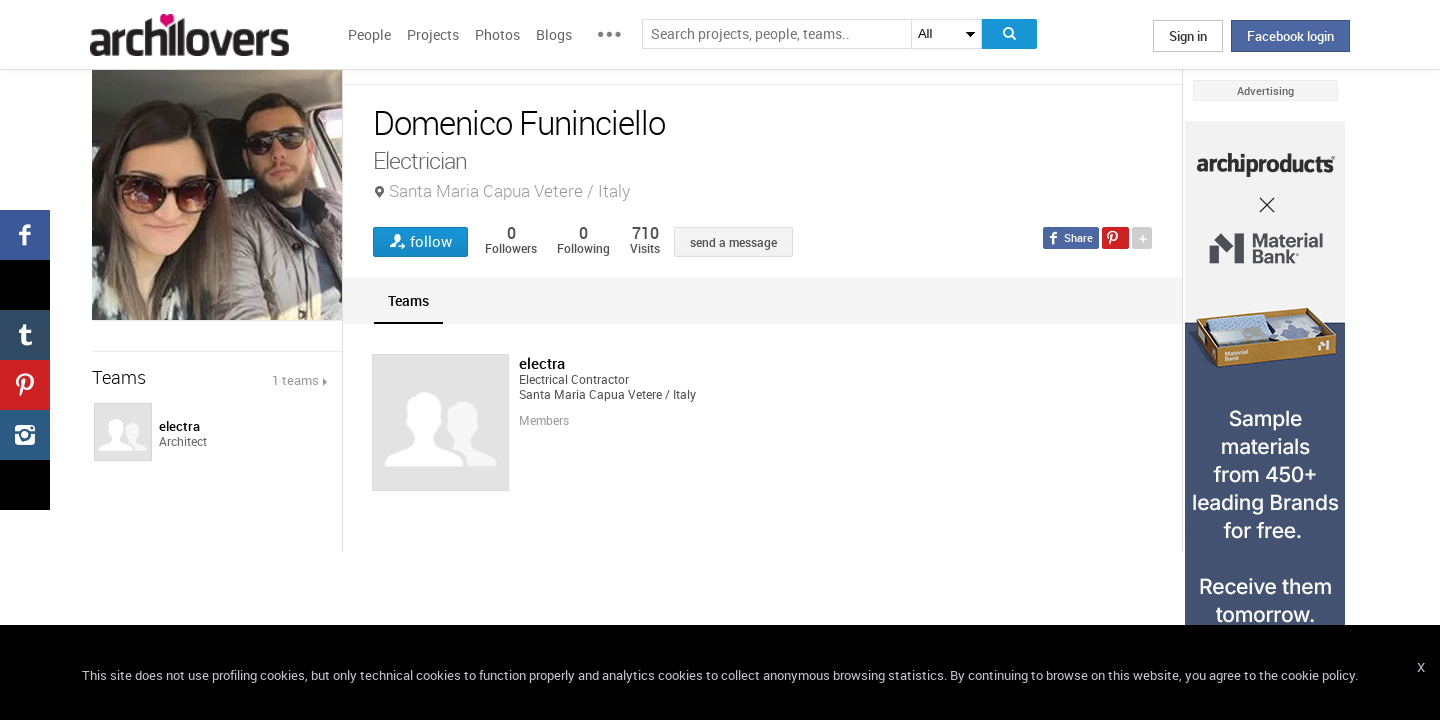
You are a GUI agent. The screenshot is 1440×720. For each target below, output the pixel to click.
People (369, 34)
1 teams (295, 380)
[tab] (408, 300)
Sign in (1188, 36)
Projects (433, 34)
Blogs (554, 34)
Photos (497, 34)
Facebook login (1290, 36)
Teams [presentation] (408, 300)
